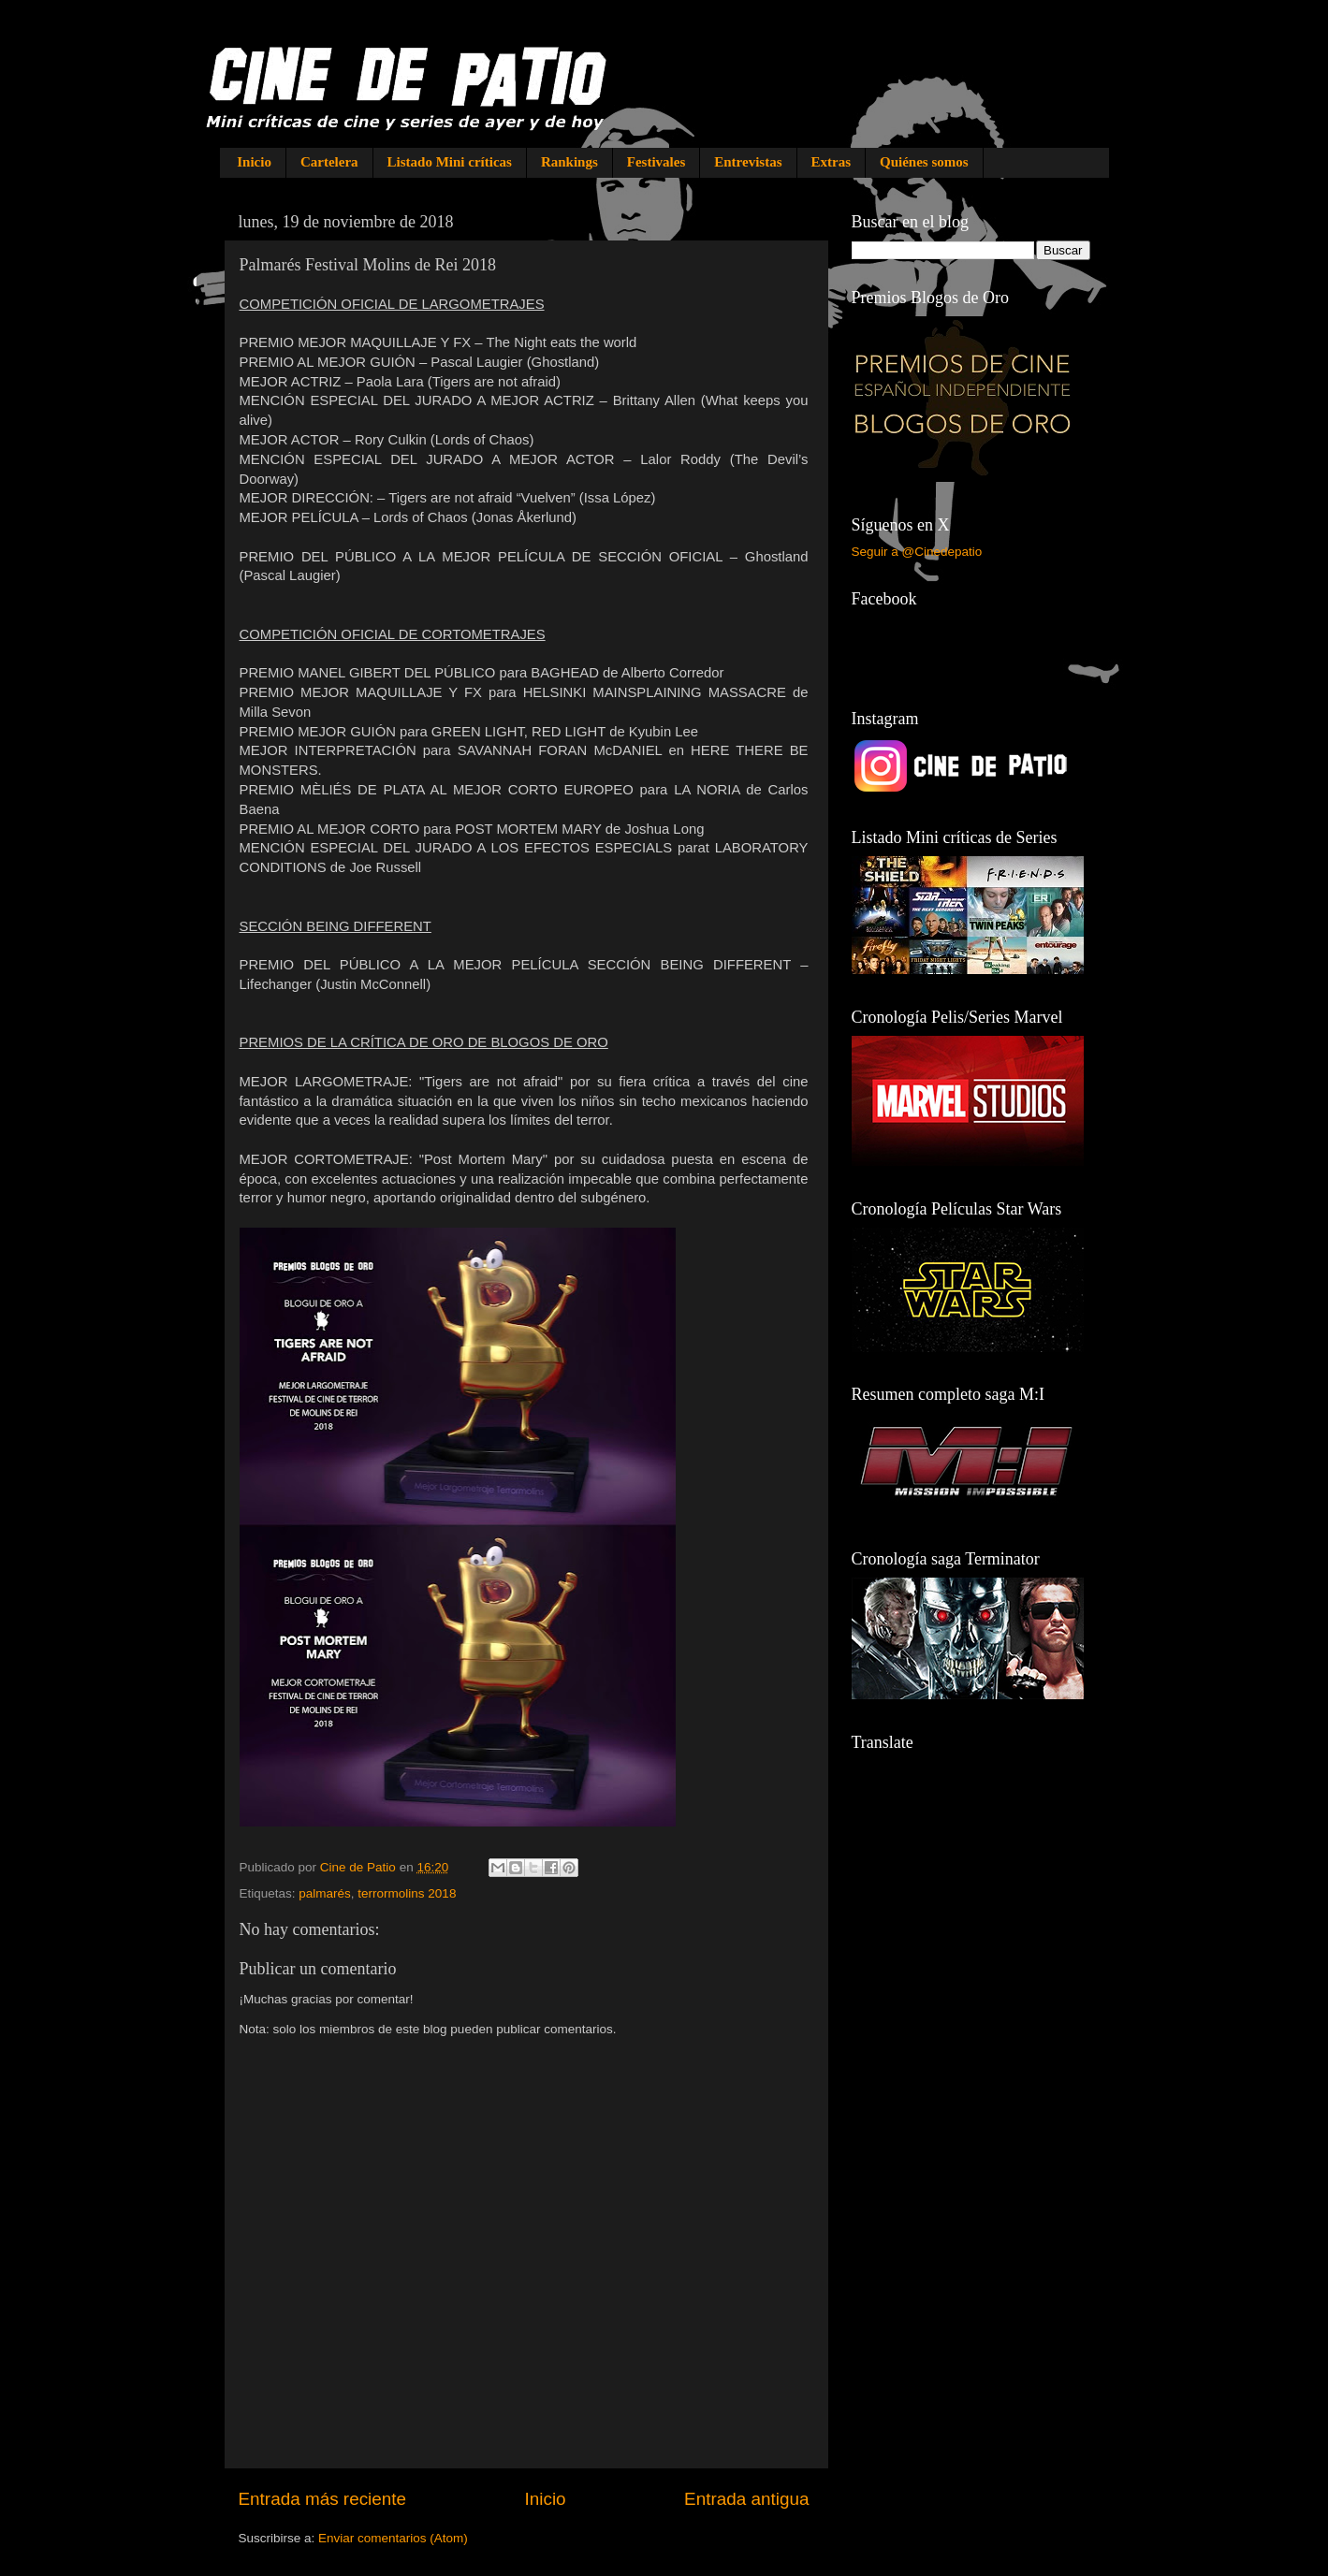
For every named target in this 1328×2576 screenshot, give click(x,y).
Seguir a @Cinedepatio (917, 552)
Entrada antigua (746, 2499)
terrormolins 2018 (407, 1893)
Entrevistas (747, 161)
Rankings (569, 161)
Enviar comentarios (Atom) (393, 2538)
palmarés (325, 1893)
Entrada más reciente (323, 2499)
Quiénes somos (924, 161)
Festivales (656, 161)
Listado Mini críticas (449, 161)
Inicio (254, 161)
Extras (831, 161)
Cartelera (329, 161)
